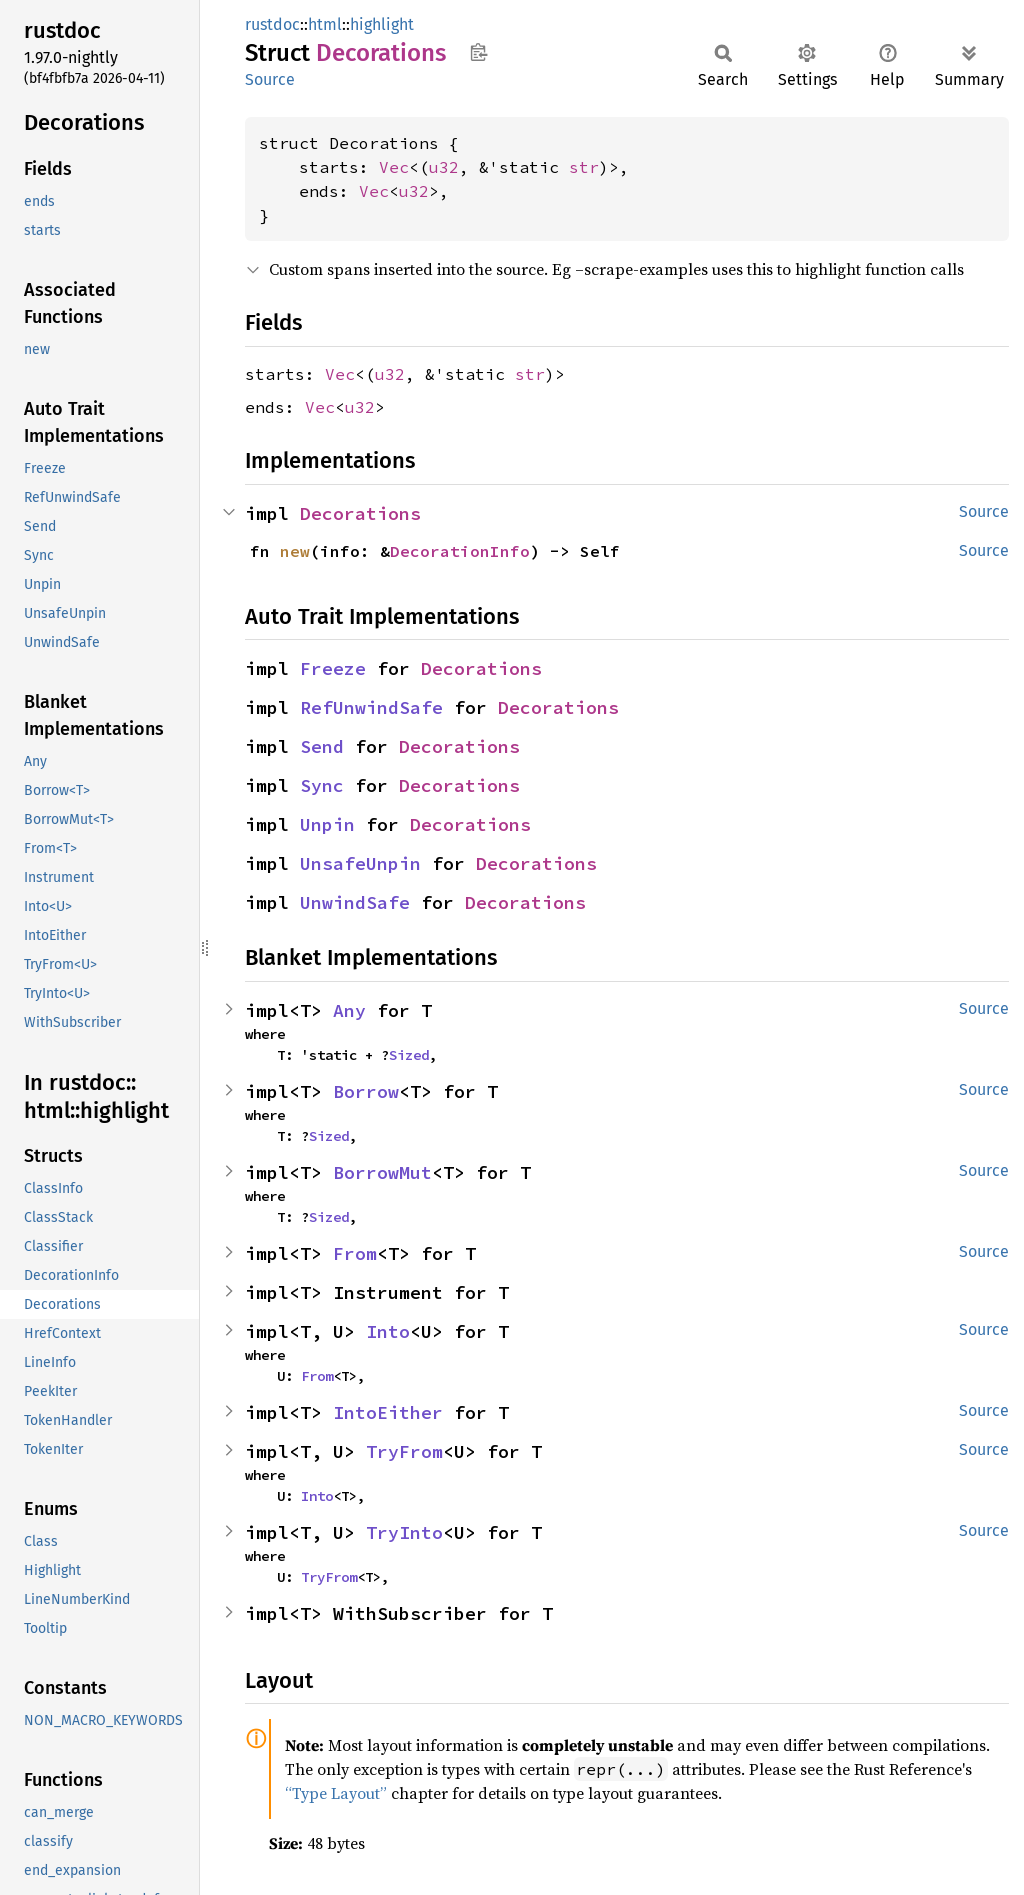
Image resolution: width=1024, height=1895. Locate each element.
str (584, 167)
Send (322, 746)
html (325, 24)
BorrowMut (382, 1172)
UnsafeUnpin (360, 863)
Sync (322, 785)
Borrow (366, 1091)
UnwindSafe (355, 902)
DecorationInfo (460, 551)
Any (349, 1010)
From (355, 1253)
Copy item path (478, 52)
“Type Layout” (336, 1793)
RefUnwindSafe (371, 707)
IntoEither (388, 1412)
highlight (382, 24)
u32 (444, 167)
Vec (394, 167)
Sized (409, 1055)
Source (270, 79)
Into (388, 1331)
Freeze (333, 668)
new (295, 551)
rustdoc (272, 24)
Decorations (360, 513)
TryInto (404, 1532)
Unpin (327, 824)
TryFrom (404, 1451)
